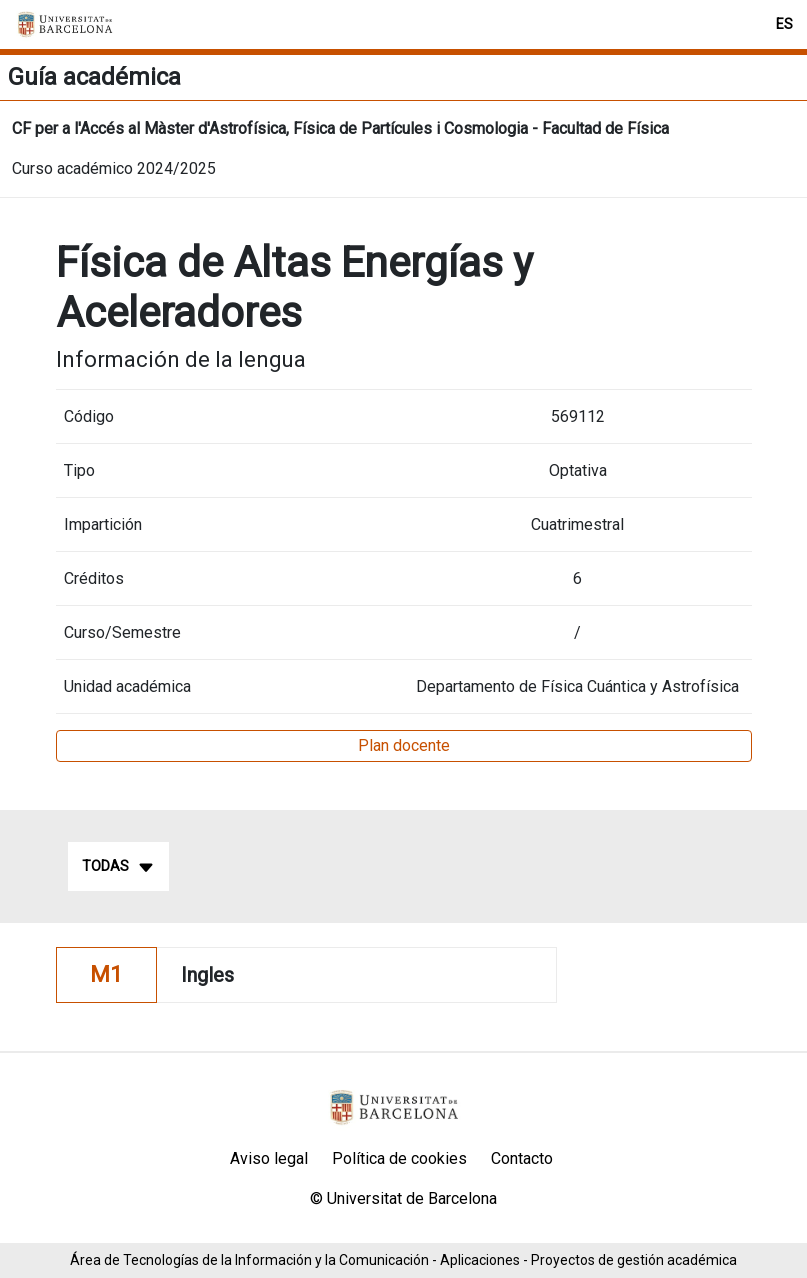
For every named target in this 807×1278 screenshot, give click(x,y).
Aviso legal (269, 1158)
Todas (118, 867)
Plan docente (404, 745)
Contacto (522, 1158)
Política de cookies (399, 1158)
